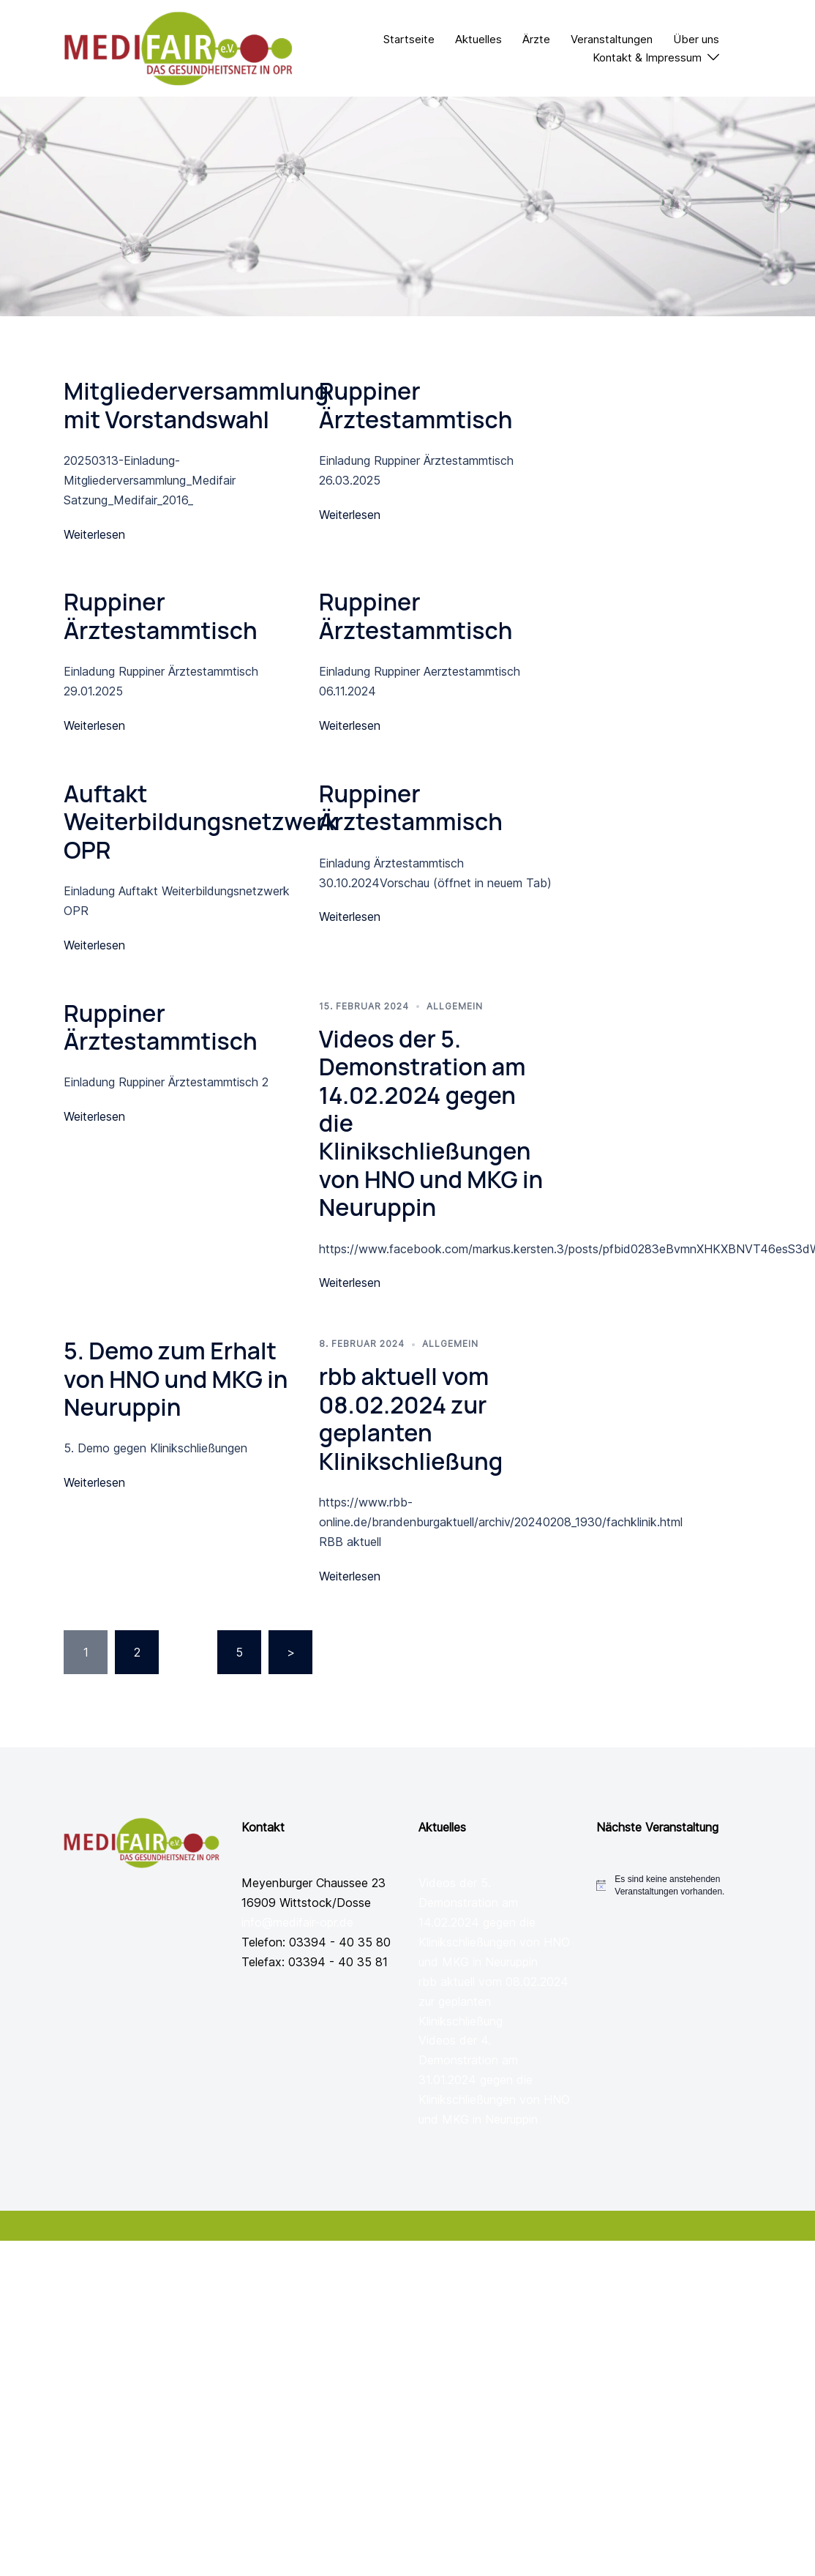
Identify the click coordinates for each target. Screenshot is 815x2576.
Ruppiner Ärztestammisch (411, 807)
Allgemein (455, 1006)
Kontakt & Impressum (647, 57)
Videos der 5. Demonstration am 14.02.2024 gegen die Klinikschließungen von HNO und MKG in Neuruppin (494, 1922)
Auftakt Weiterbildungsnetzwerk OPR (200, 821)
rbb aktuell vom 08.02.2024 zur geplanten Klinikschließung (411, 1418)
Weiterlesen (94, 534)
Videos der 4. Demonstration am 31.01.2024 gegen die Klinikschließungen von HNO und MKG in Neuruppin (494, 2080)
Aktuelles (478, 39)
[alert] (683, 1885)
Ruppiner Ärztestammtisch (416, 405)
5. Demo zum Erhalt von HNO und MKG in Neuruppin (176, 1378)
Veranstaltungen (612, 39)
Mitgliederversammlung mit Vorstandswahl (196, 405)
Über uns (696, 39)
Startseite (409, 39)
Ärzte (536, 39)
